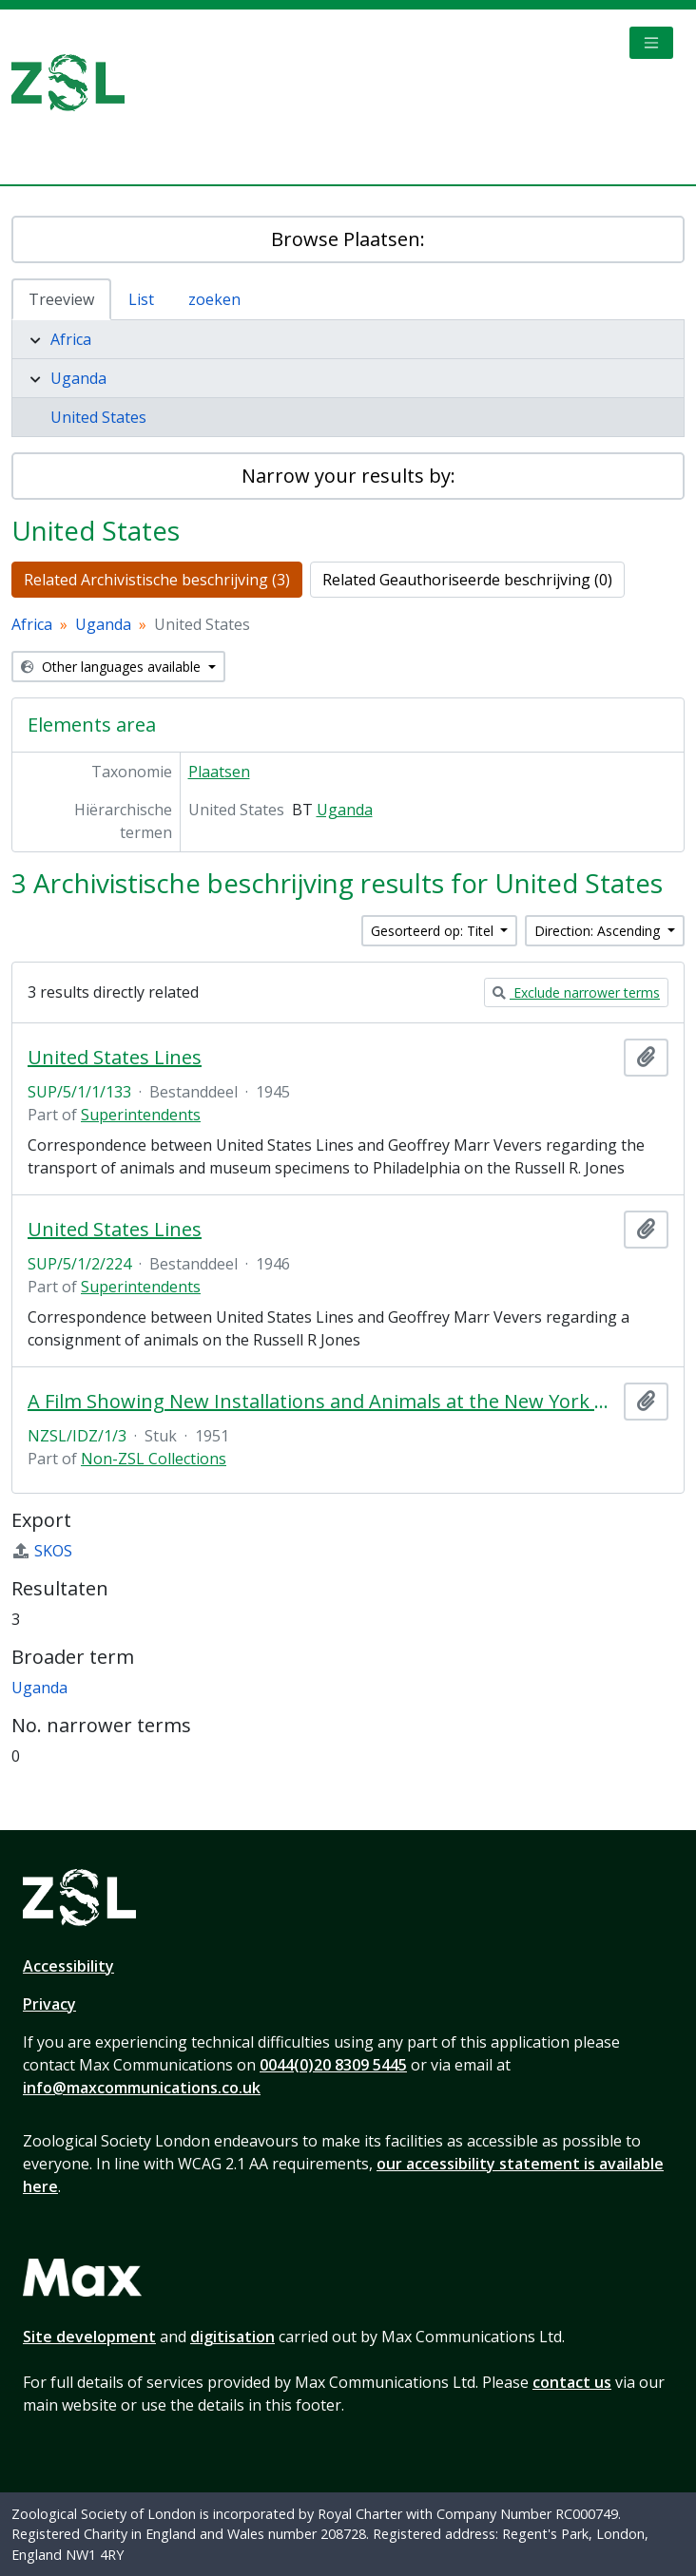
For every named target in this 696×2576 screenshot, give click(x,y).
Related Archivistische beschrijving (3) (157, 579)
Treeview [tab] (61, 299)
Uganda (78, 378)
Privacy (49, 2004)
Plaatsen (219, 771)
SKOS (41, 1550)
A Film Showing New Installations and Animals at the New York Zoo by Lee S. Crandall (322, 1401)
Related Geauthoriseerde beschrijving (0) (467, 579)
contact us (571, 2382)
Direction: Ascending (599, 931)
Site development (89, 2336)
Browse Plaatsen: (348, 239)
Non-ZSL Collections (153, 1458)
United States (98, 417)
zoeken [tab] (214, 299)
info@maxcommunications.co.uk (142, 2087)
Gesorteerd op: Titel (434, 931)
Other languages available (112, 667)
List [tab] (141, 299)
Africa (70, 339)
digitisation (232, 2336)
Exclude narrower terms (576, 992)
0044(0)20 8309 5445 (333, 2064)
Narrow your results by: (348, 475)
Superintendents (141, 1114)
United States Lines (115, 1057)
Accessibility (68, 1966)
